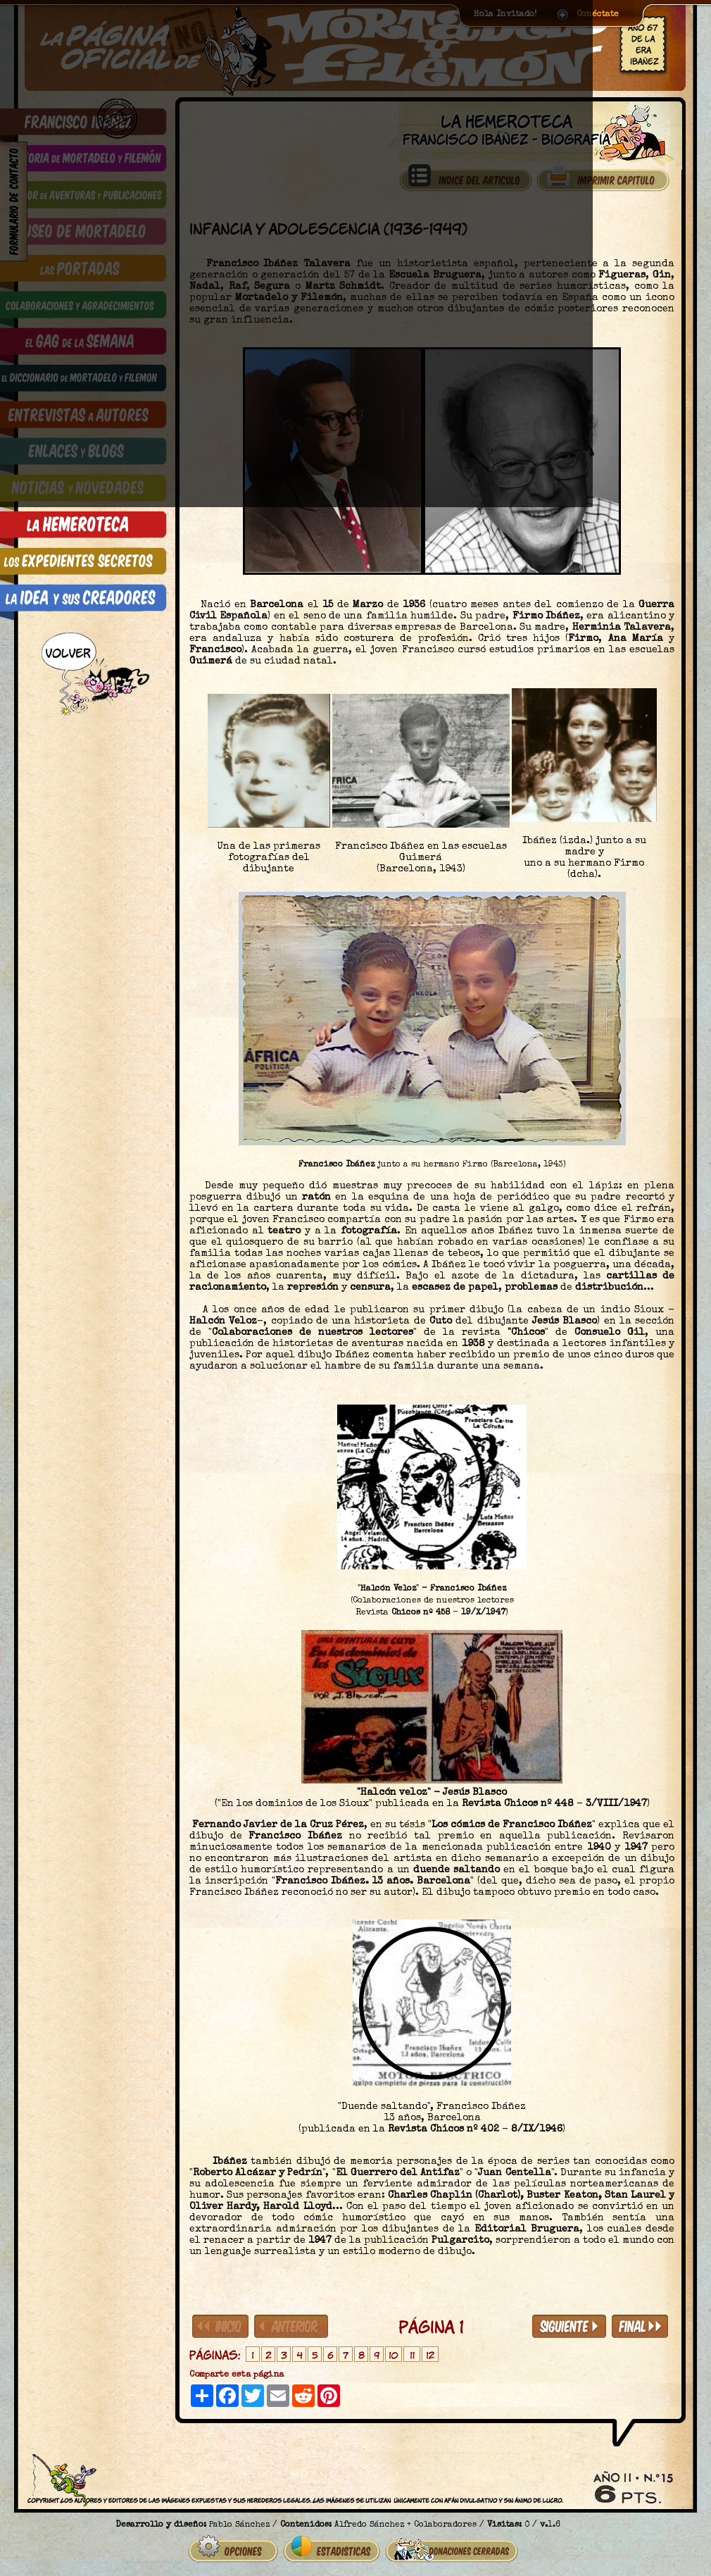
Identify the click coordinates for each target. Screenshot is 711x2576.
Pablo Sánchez (239, 2519)
